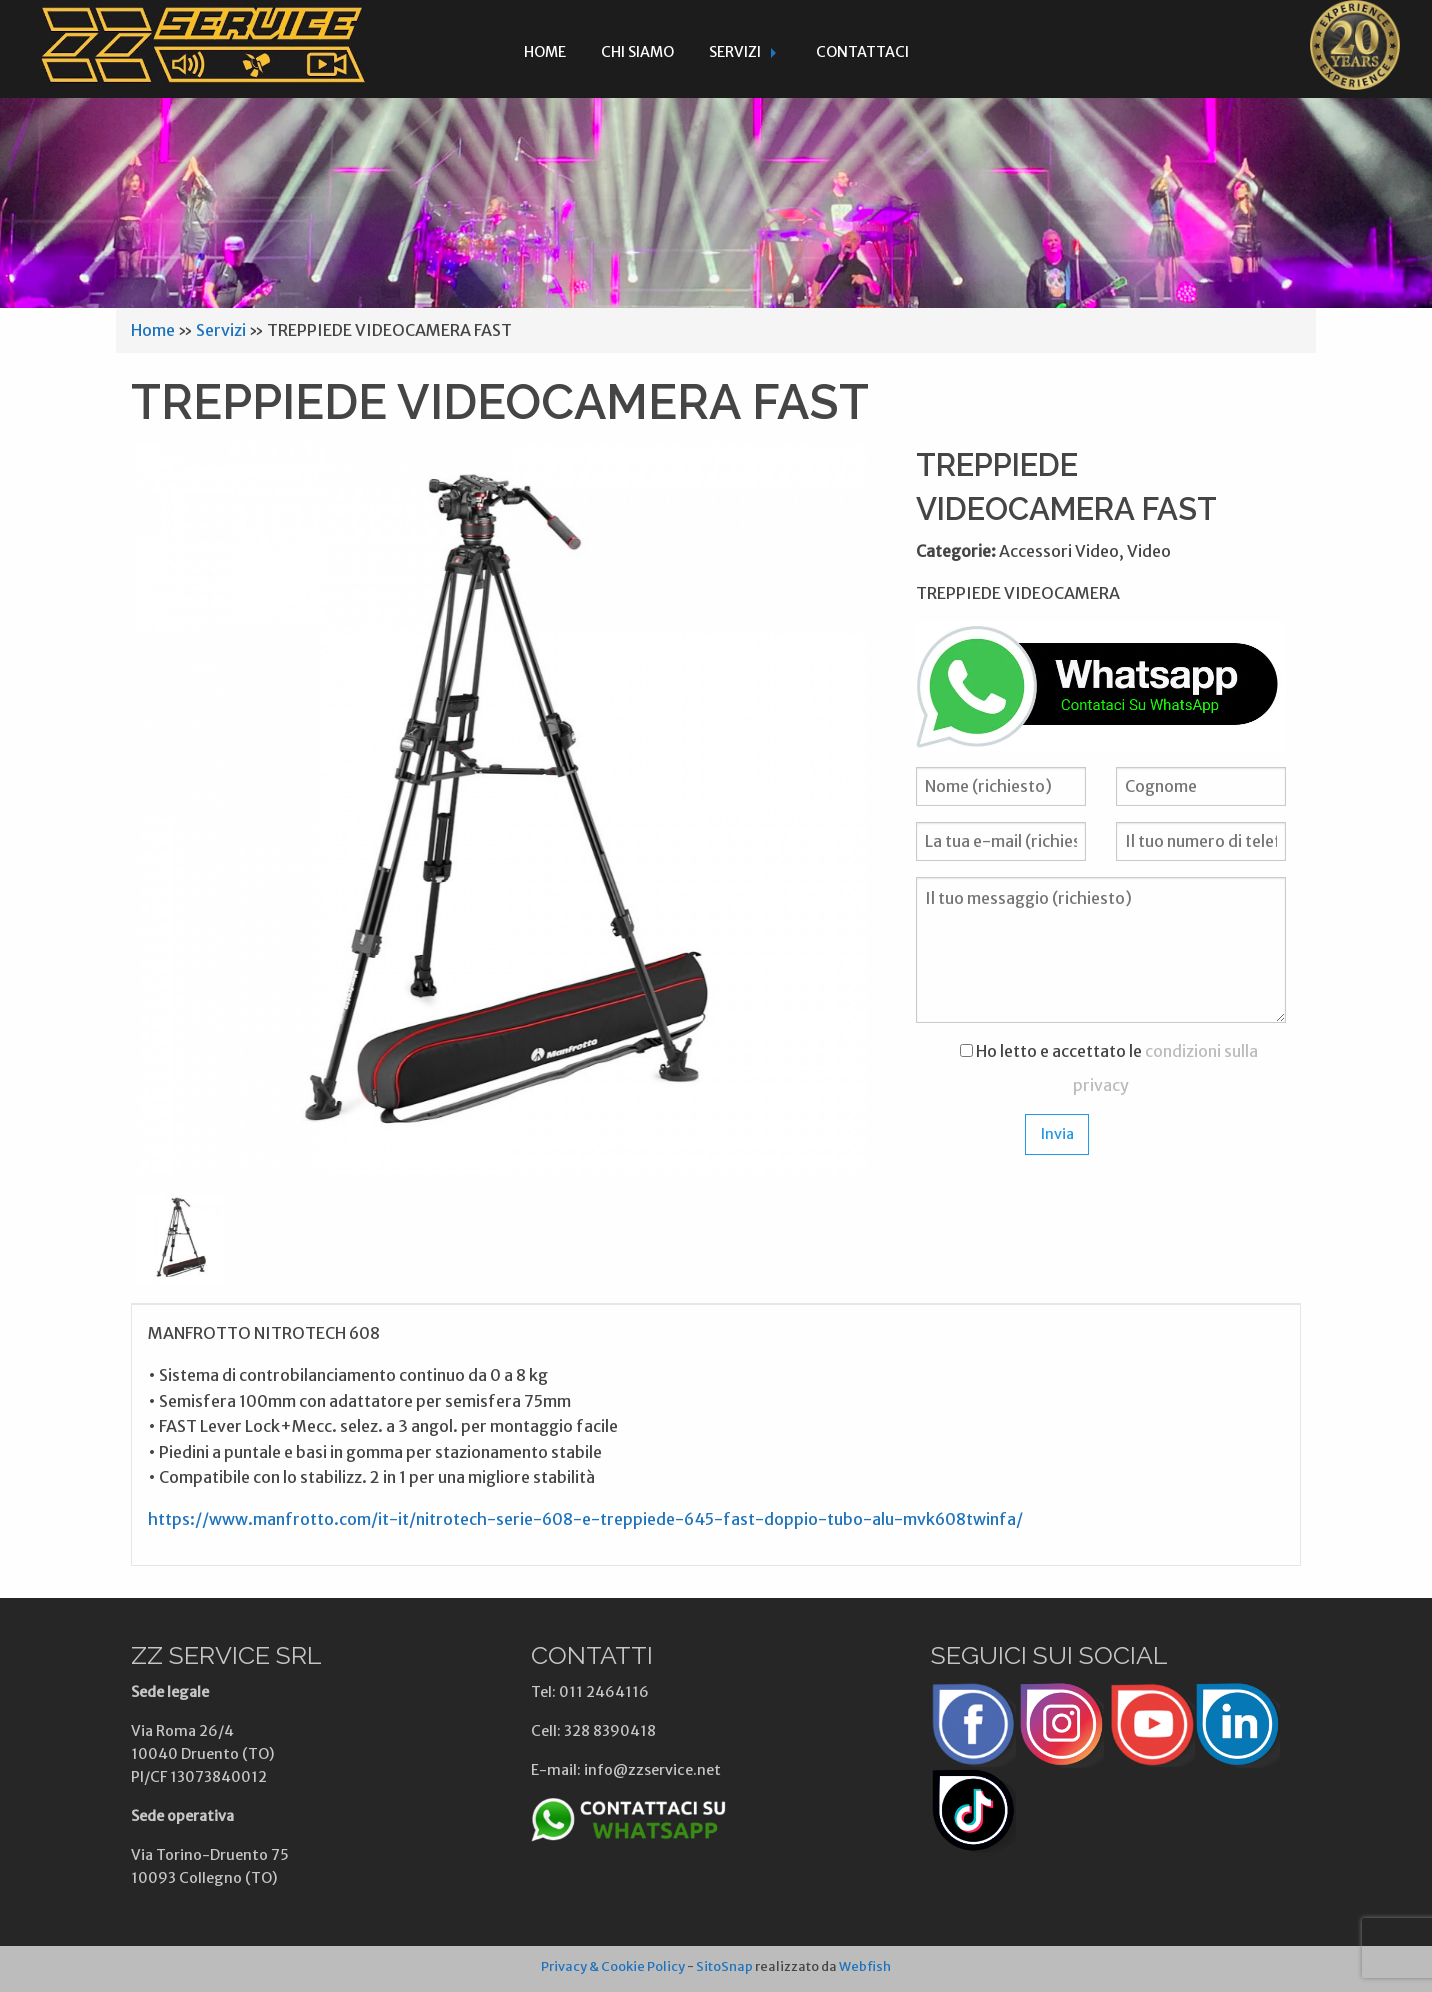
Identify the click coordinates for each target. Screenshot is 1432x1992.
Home (545, 52)
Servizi (735, 52)
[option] (501, 809)
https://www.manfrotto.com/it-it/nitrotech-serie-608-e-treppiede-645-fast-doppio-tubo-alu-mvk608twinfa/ (585, 1519)
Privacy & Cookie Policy (613, 1966)
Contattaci (862, 52)
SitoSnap (724, 1966)
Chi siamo (637, 52)
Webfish (865, 1966)
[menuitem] (545, 49)
